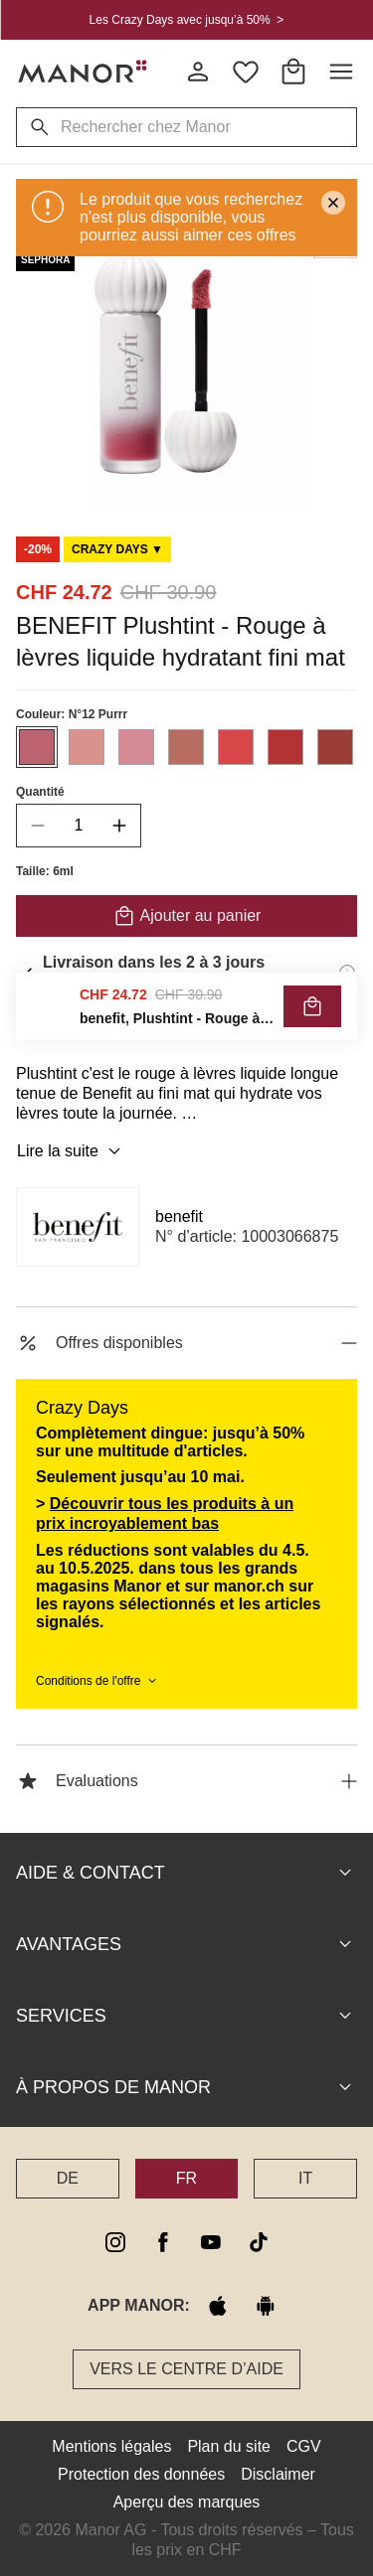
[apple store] (218, 2306)
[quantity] (78, 825)
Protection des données (141, 2474)
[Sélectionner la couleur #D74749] (236, 747)
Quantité (40, 792)
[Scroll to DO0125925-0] (117, 549)
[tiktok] (259, 2242)
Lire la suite (71, 1151)
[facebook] (163, 2242)
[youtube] (211, 2242)
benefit (179, 1216)
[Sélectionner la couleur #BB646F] (37, 747)
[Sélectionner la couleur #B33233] (285, 747)
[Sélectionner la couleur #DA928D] (86, 747)
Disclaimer (278, 2474)
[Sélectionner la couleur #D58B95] (136, 747)
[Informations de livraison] (347, 973)
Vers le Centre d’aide (186, 2368)
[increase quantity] (119, 825)
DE (68, 2178)
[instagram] (115, 2242)
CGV (303, 2446)
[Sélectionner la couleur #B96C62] (186, 747)
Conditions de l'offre (98, 1681)
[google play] (265, 2306)
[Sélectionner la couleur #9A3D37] (335, 747)
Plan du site (229, 2446)
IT (305, 2178)
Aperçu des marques (187, 2502)
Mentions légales (111, 2446)
